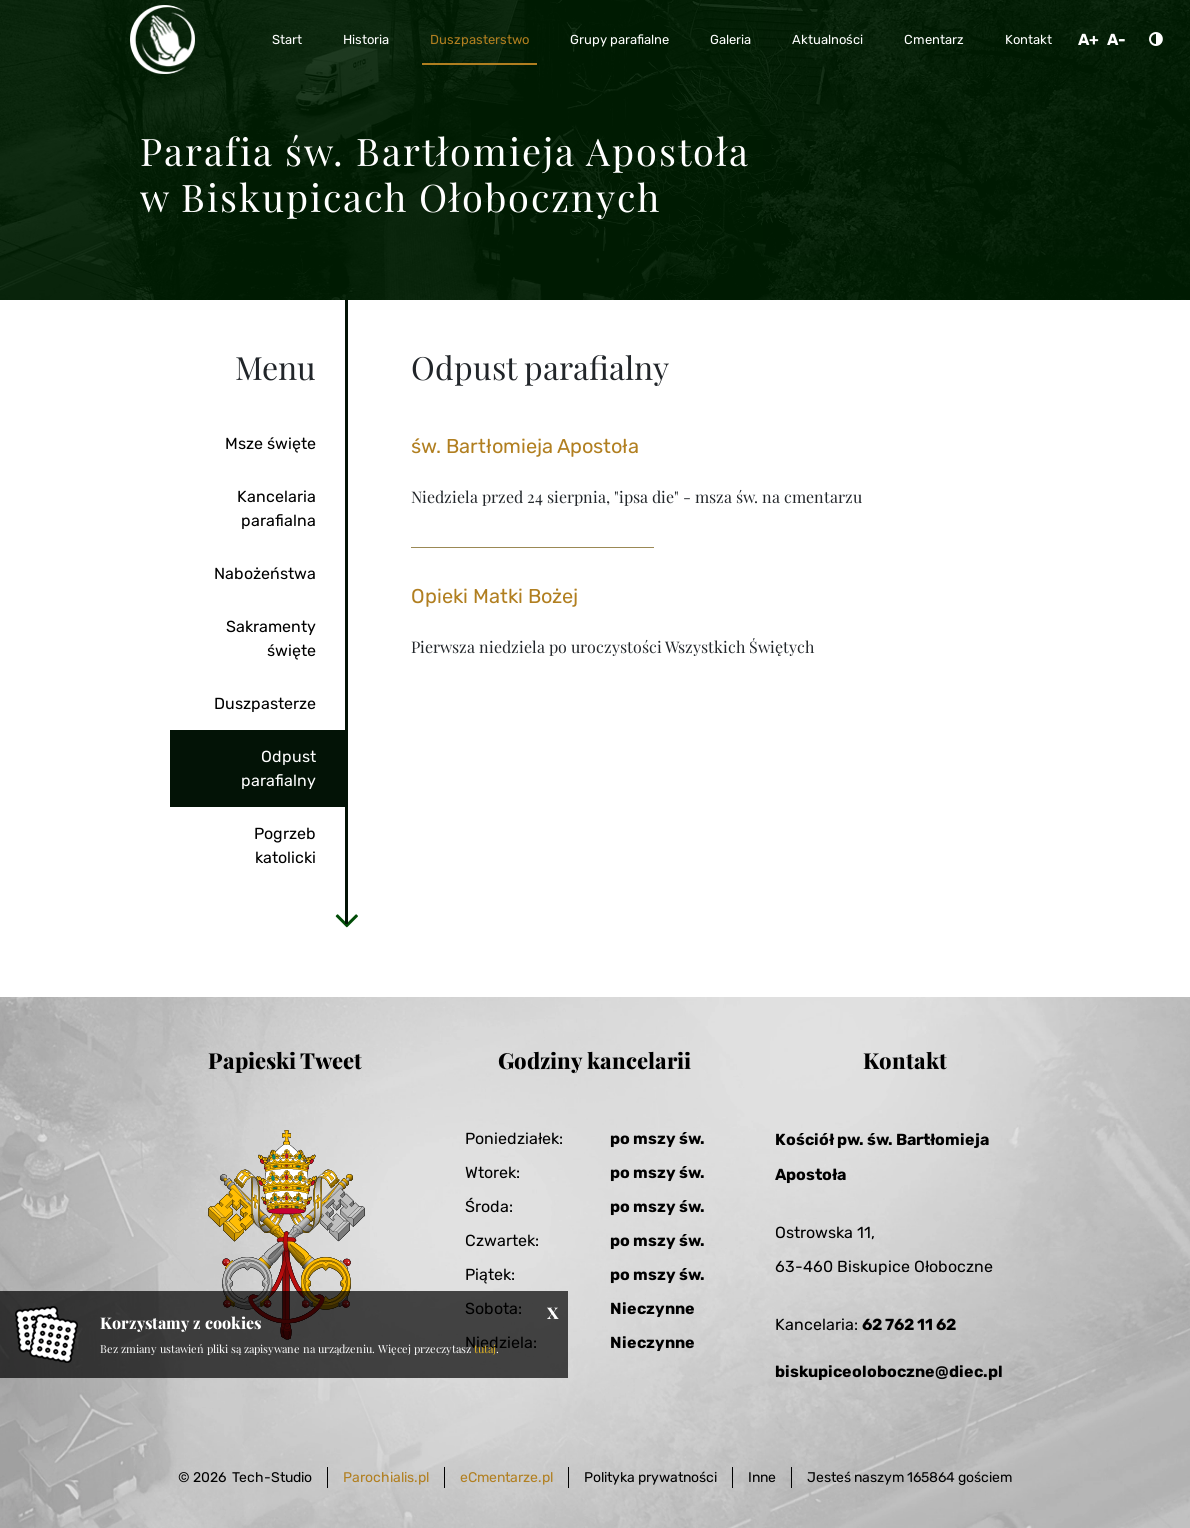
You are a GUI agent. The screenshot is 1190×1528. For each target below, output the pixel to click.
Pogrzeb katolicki (285, 845)
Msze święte (270, 443)
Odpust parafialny (278, 768)
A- (1116, 39)
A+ (1088, 39)
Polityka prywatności (650, 1477)
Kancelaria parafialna (276, 508)
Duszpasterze (265, 703)
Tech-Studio (272, 1477)
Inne (762, 1477)
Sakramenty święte (271, 638)
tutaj (485, 1348)
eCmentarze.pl (506, 1477)
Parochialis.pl (386, 1477)
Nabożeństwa (265, 573)
